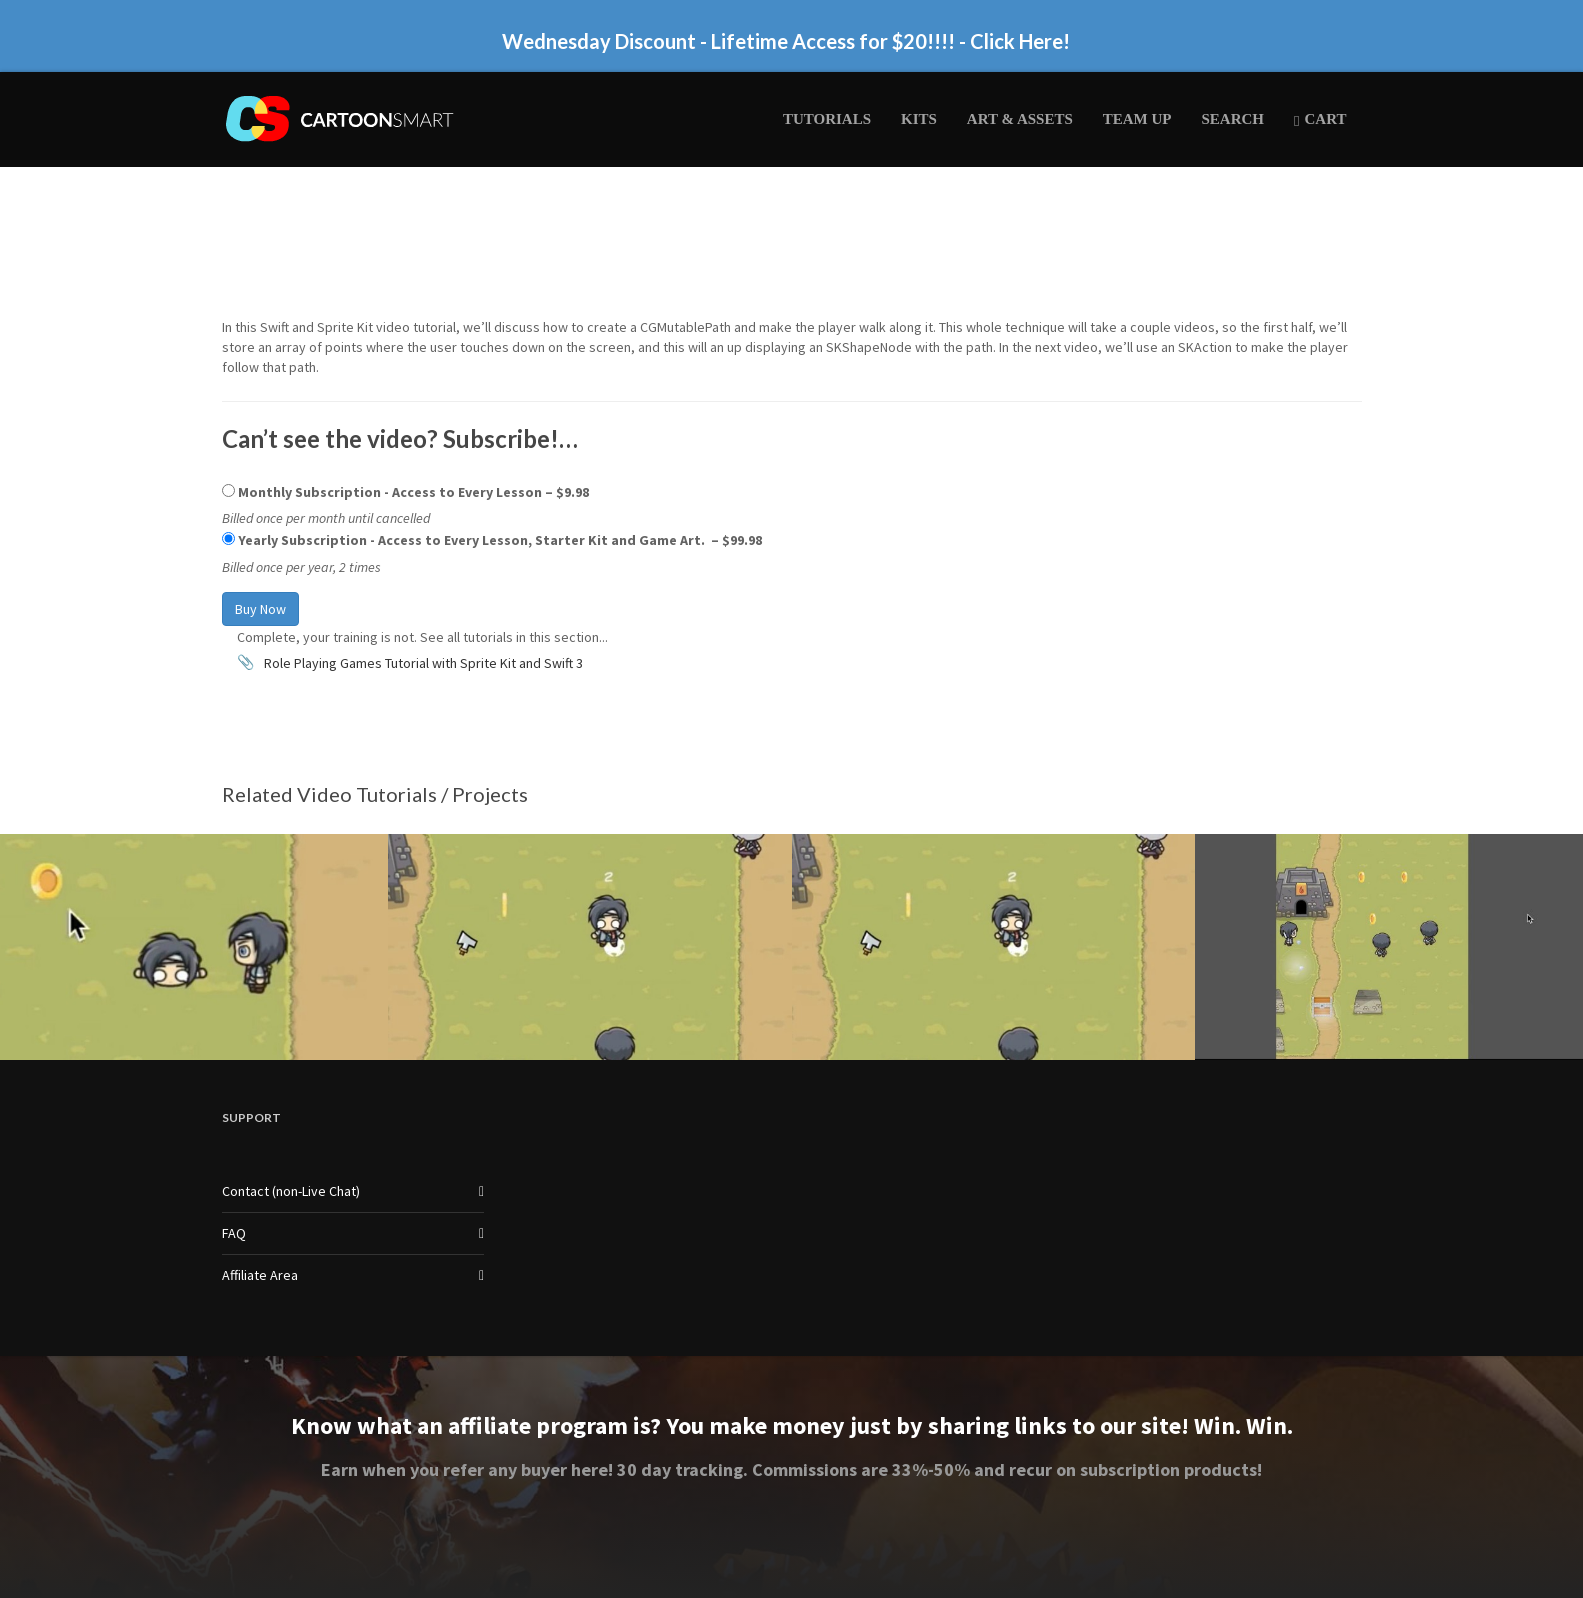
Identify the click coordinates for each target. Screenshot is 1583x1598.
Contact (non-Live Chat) (291, 1191)
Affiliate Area (260, 1275)
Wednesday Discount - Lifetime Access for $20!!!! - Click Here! (786, 41)
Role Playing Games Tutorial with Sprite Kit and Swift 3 (423, 663)
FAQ (234, 1233)
